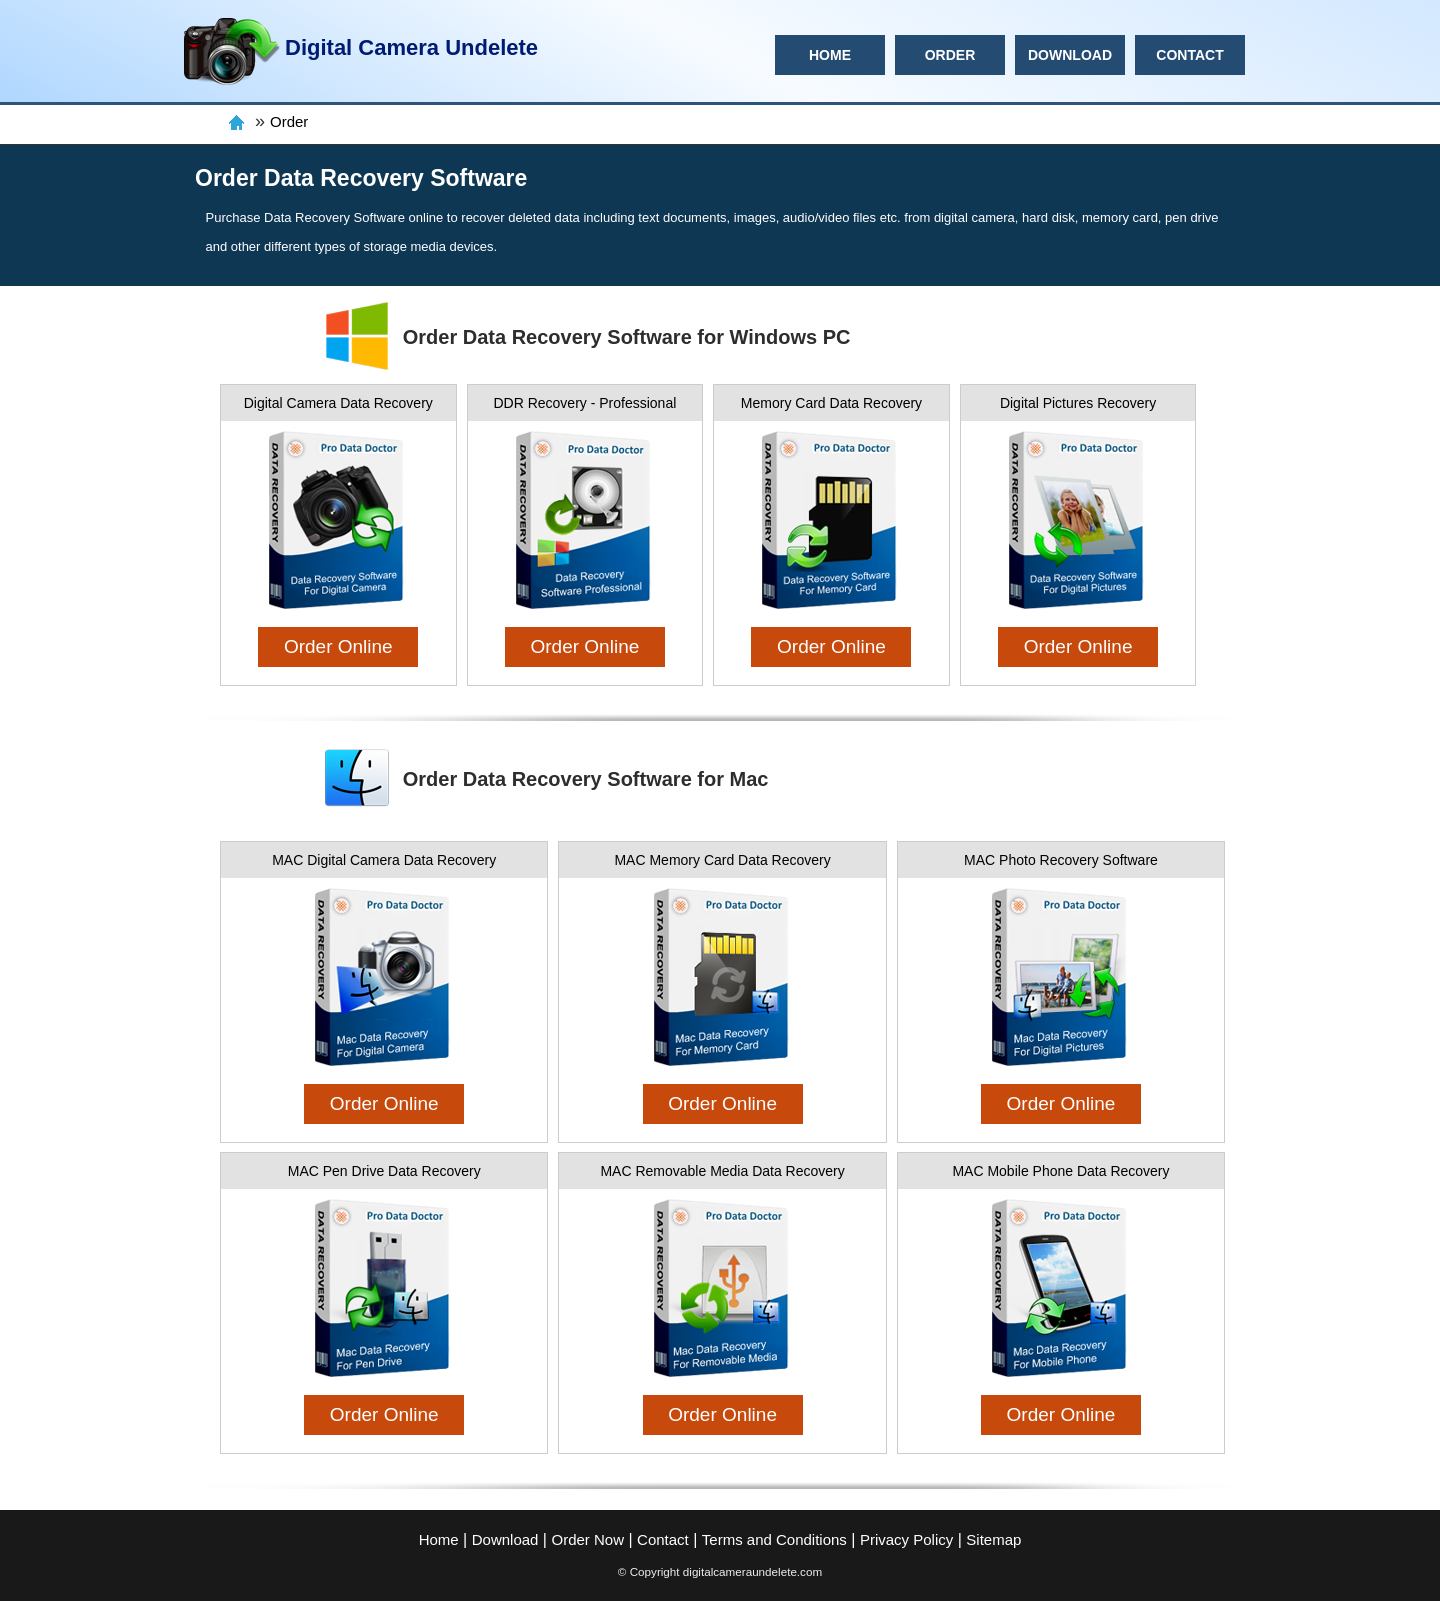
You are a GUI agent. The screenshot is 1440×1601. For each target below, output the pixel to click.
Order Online (338, 646)
